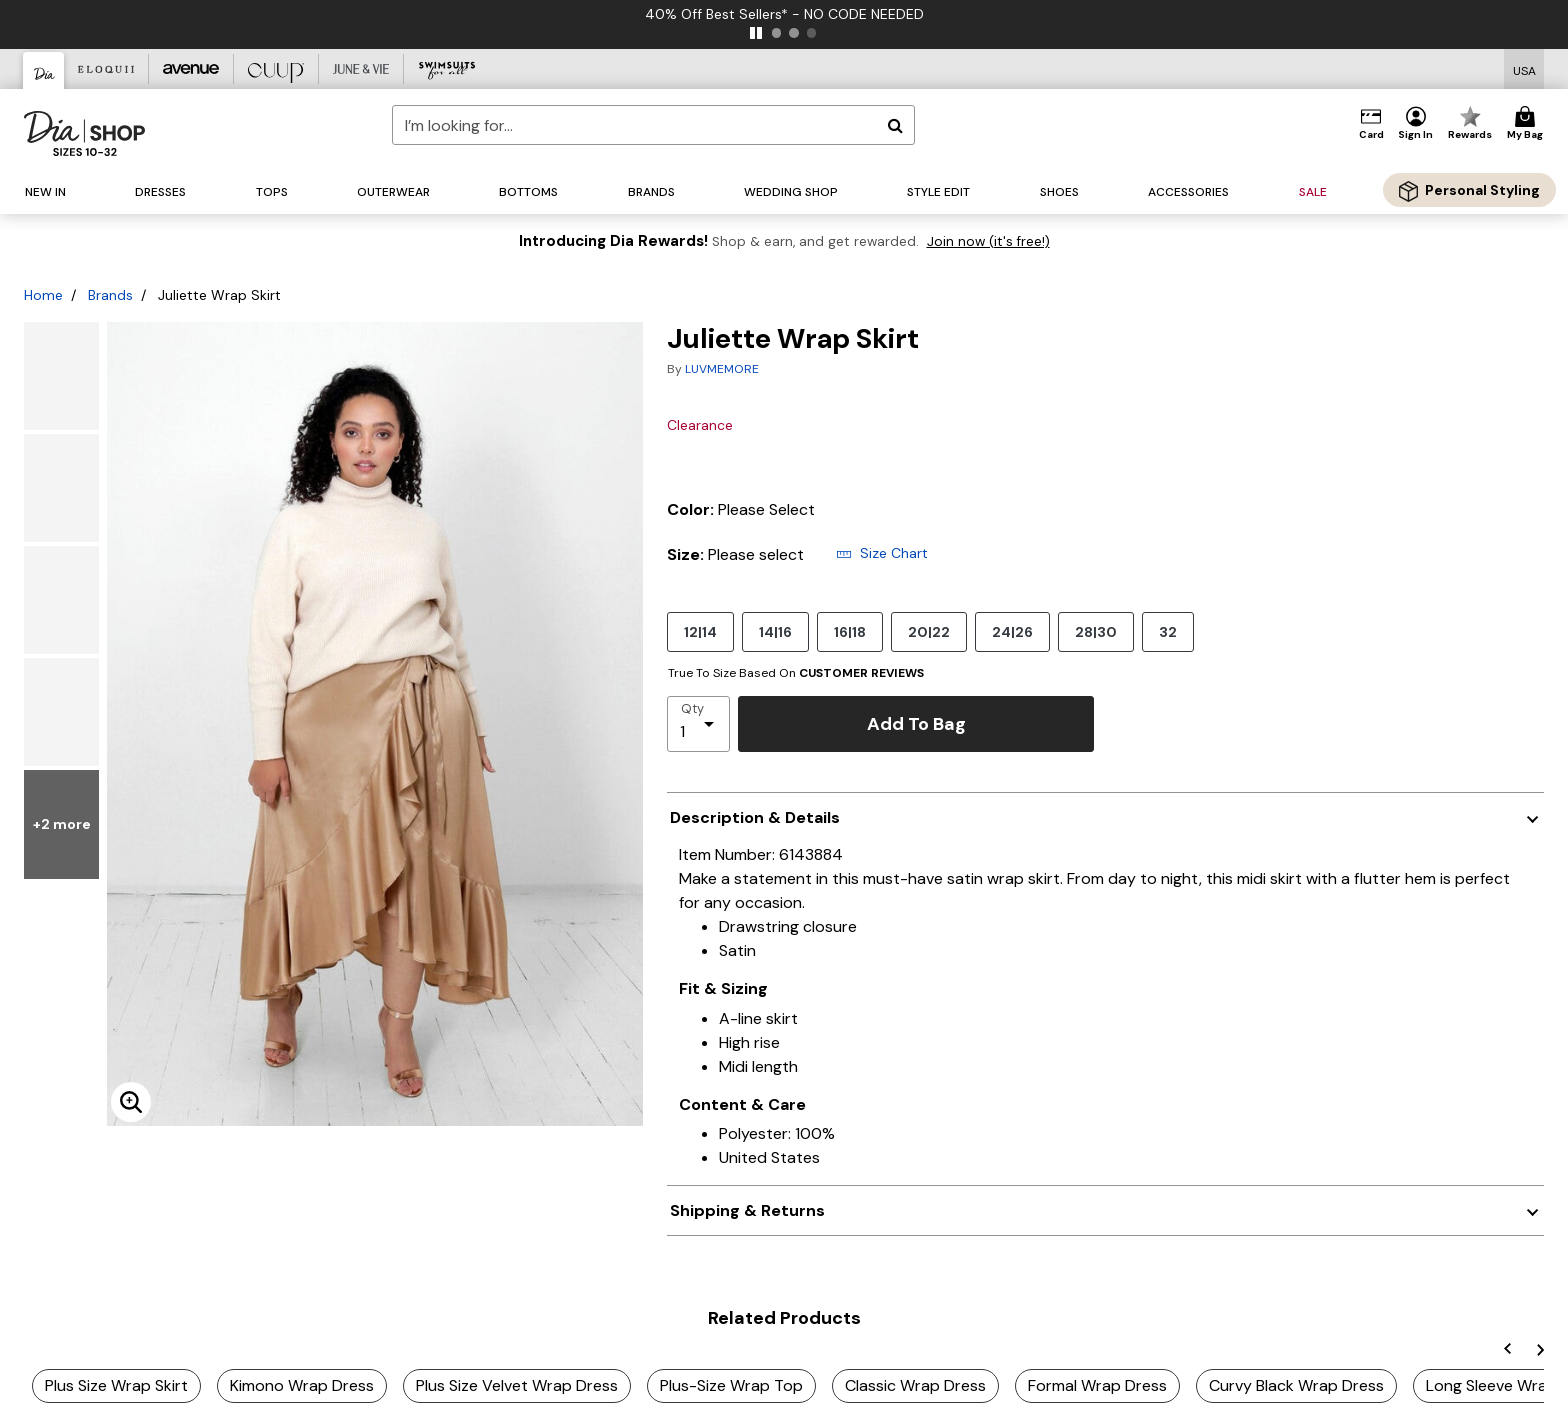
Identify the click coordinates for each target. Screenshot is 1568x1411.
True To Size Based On (796, 673)
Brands (110, 295)
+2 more (62, 846)
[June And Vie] (361, 69)
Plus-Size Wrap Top (731, 1385)
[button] (1416, 124)
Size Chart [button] (882, 553)
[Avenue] (191, 69)
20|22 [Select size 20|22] (929, 631)
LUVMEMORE (722, 369)
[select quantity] (698, 724)
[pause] (756, 33)
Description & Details (755, 817)
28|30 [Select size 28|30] (1096, 631)
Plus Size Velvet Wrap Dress (517, 1385)
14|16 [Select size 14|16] (775, 631)
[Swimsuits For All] (446, 69)
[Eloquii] (106, 69)
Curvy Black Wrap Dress (1296, 1385)
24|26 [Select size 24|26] (1012, 631)
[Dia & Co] (44, 70)
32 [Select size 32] (1168, 631)
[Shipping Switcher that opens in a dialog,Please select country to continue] (1524, 69)
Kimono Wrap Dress (302, 1385)
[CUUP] (276, 69)
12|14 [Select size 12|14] (700, 631)
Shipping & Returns (747, 1210)
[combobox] (653, 125)
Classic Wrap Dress (915, 1385)
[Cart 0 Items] (1528, 124)
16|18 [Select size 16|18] (850, 631)
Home (43, 295)
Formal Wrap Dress (1097, 1385)
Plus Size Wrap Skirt (116, 1385)
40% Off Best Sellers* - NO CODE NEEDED (784, 14)
